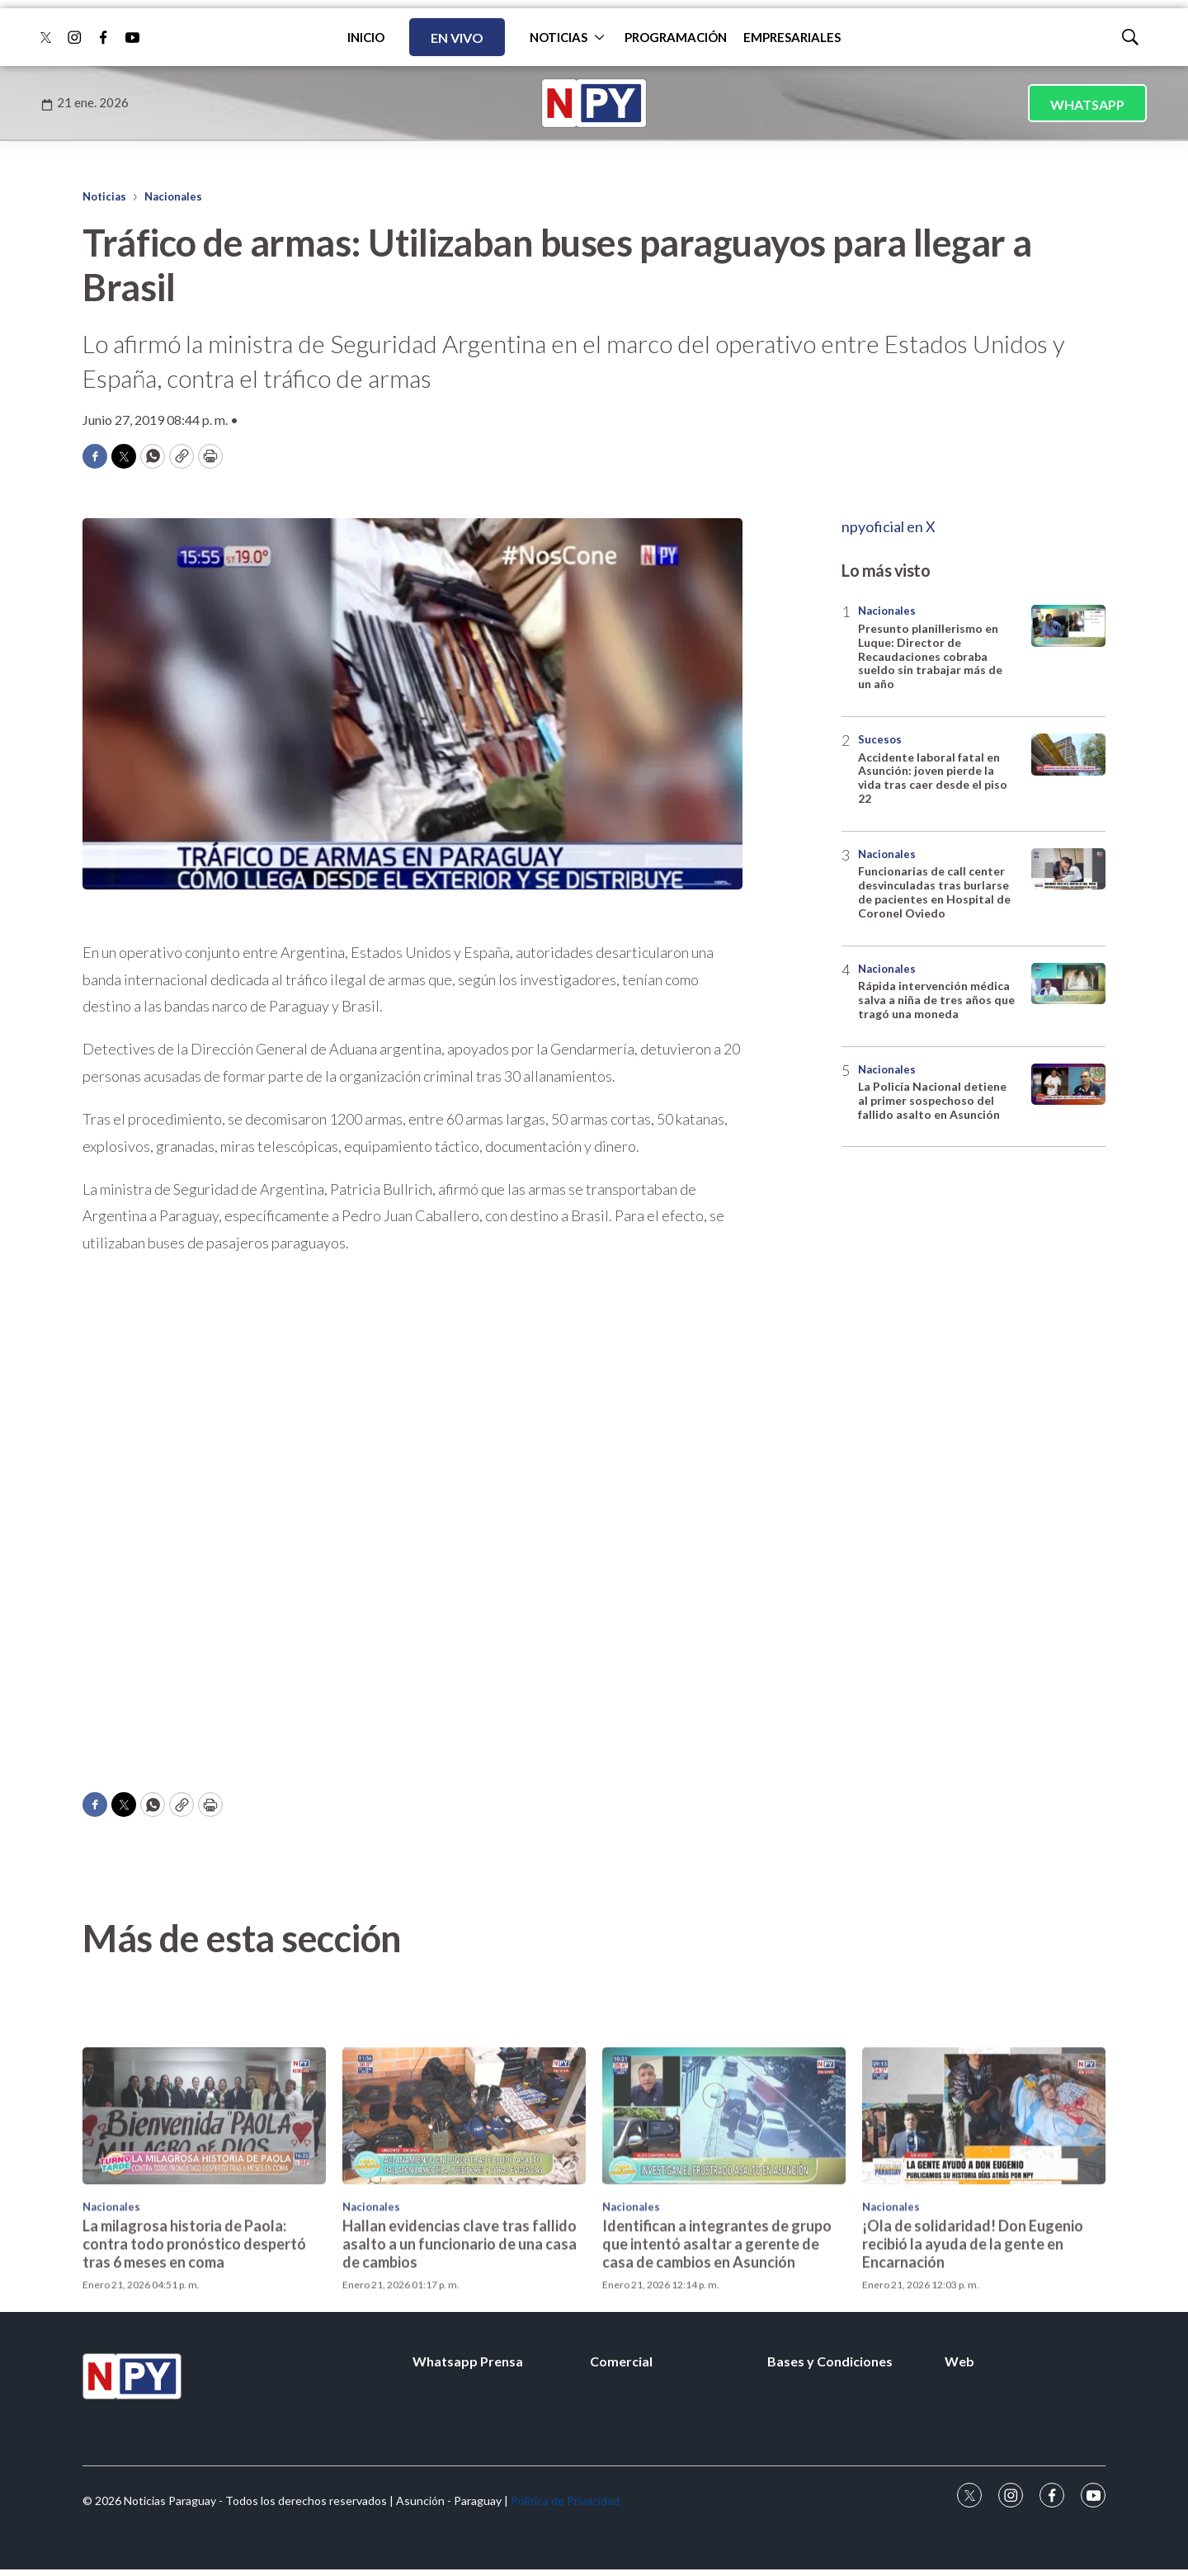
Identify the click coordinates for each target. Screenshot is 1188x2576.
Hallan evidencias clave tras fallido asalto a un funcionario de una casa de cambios (459, 2367)
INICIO (365, 37)
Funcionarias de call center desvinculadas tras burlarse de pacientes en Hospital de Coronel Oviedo (934, 891)
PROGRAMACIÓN (676, 37)
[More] (599, 37)
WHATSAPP (1087, 104)
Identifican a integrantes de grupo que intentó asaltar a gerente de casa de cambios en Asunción (717, 2367)
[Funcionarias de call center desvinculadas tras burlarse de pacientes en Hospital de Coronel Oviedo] (1068, 869)
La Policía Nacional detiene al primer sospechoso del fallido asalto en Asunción (932, 1100)
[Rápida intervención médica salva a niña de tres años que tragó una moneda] (1068, 984)
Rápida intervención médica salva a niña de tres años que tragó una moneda (936, 1000)
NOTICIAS (558, 37)
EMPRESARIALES (792, 37)
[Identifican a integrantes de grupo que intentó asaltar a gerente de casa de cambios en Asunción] (724, 2239)
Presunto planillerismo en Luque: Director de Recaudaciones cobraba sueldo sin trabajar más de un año (930, 656)
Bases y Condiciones (830, 2361)
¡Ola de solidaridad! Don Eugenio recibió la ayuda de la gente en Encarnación (972, 2367)
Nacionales (173, 196)
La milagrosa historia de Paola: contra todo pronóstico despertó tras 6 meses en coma (194, 2367)
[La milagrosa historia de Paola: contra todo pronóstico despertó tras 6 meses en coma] (204, 2239)
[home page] (594, 103)
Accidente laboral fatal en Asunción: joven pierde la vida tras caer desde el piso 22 (932, 777)
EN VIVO (457, 37)
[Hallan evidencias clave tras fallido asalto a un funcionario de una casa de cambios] (464, 2239)
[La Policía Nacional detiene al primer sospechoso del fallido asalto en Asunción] (1068, 1085)
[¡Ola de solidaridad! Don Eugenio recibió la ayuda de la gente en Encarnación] (984, 2239)
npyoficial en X (889, 526)
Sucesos (880, 739)
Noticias (104, 196)
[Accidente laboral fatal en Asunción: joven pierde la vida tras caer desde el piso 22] (1068, 755)
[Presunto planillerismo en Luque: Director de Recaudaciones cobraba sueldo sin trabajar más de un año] (1068, 626)
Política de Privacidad (565, 2500)
